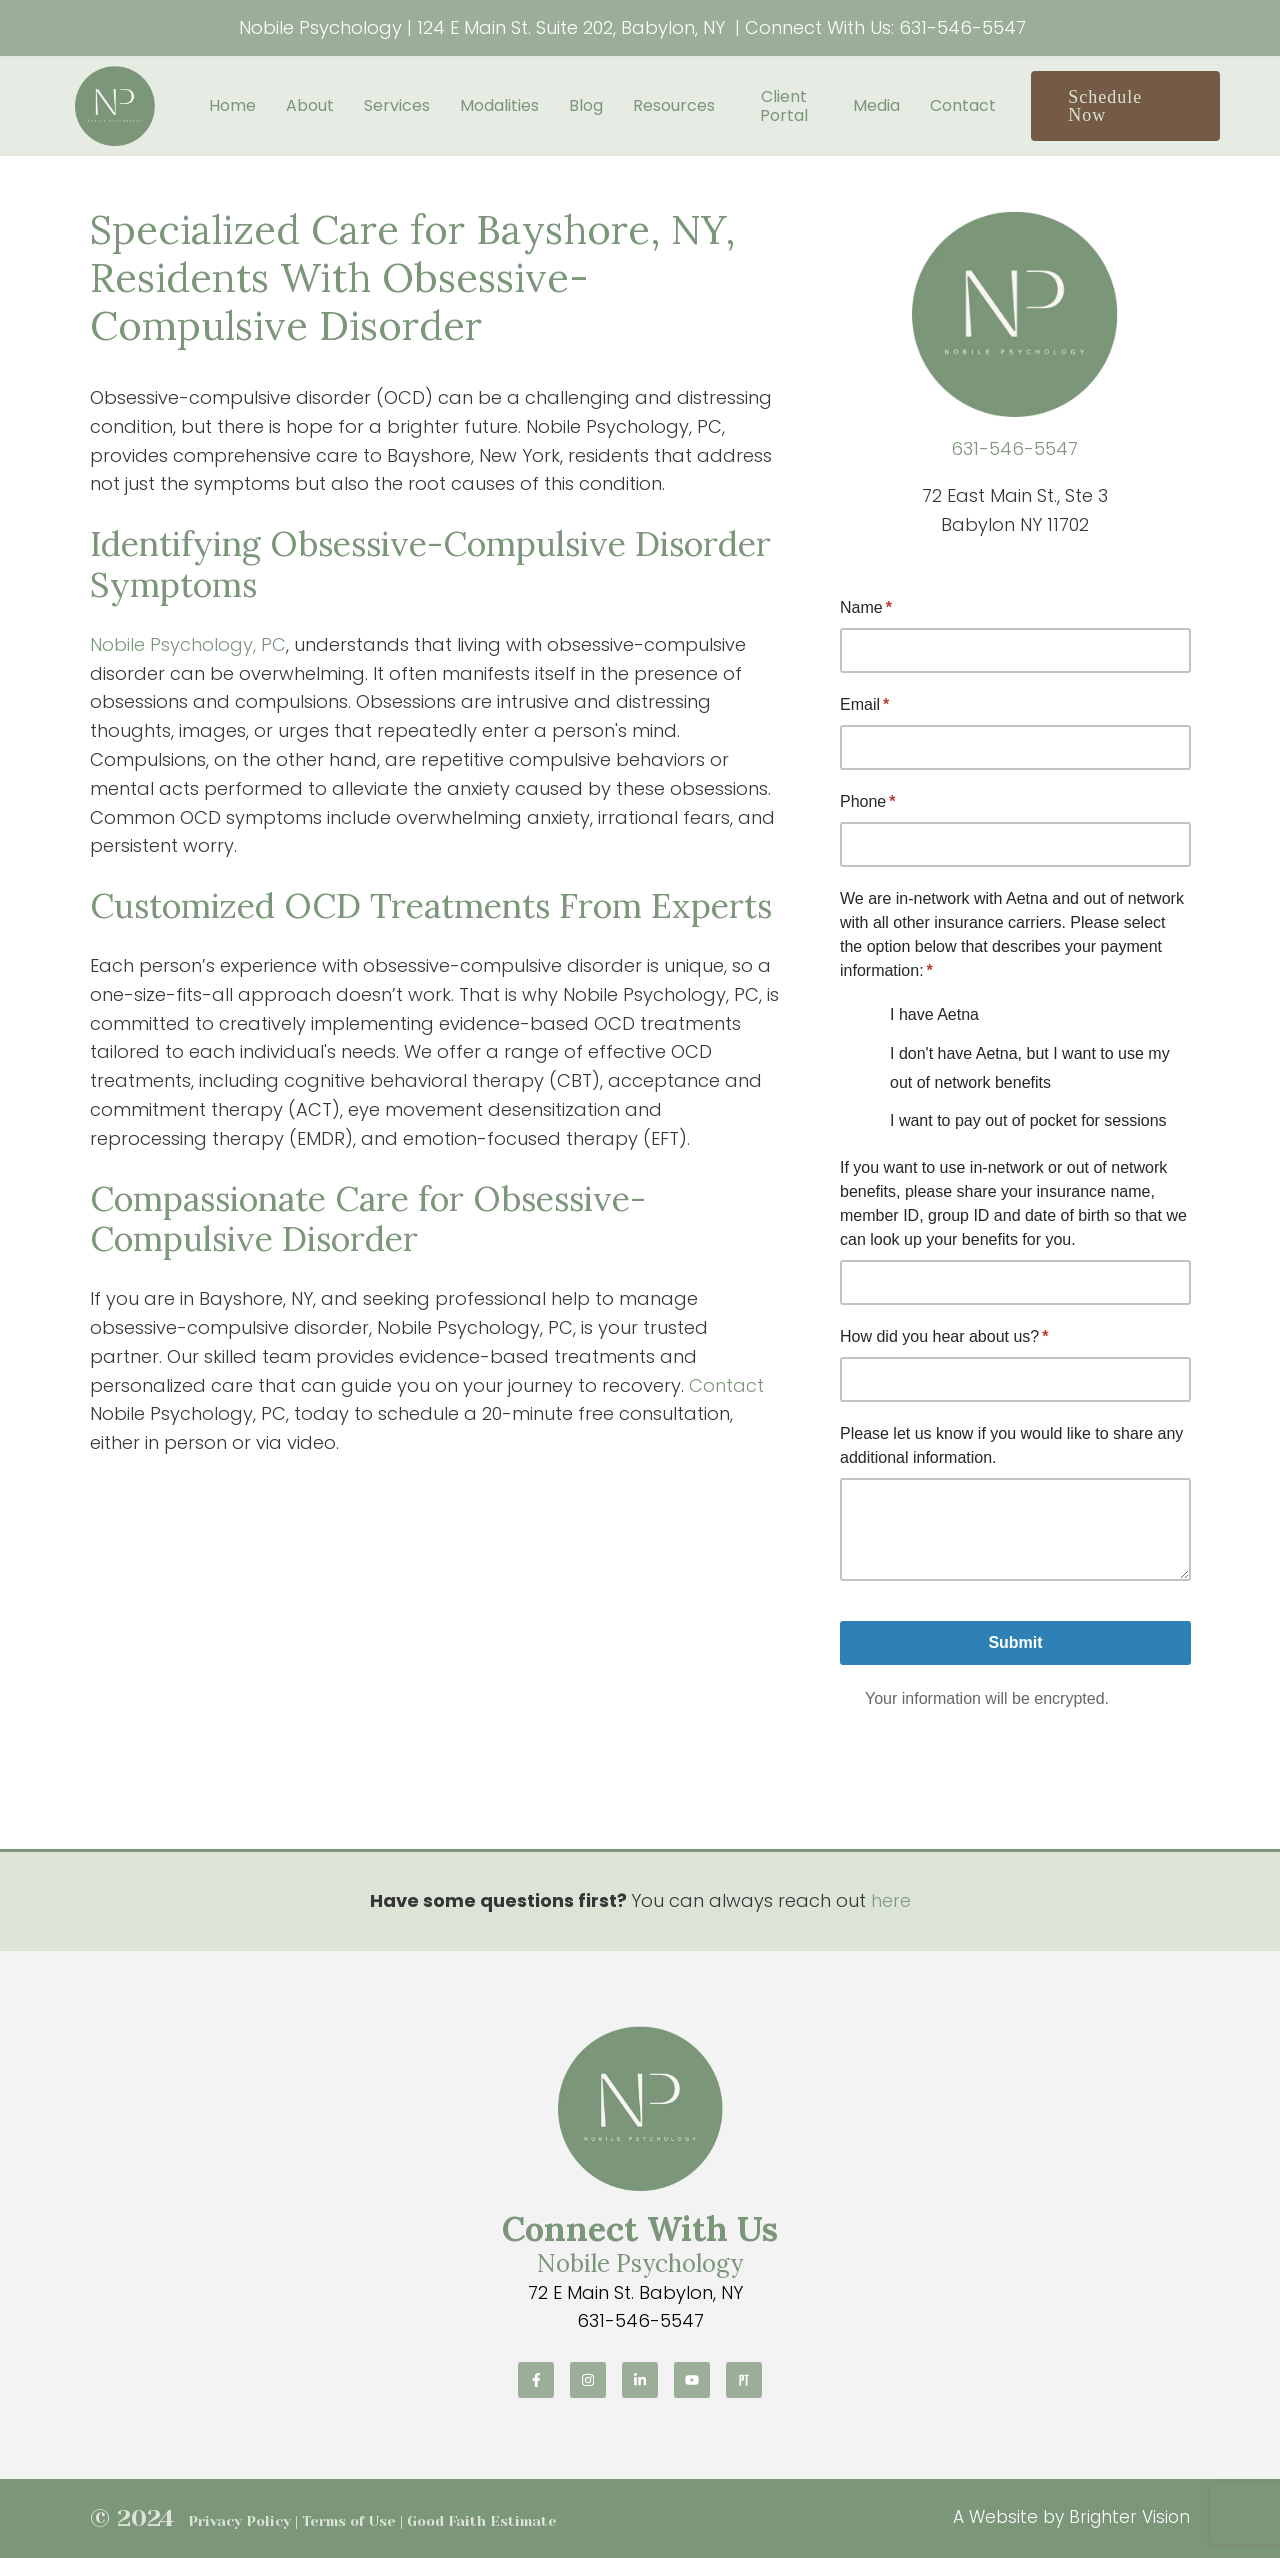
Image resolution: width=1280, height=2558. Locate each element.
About (310, 105)
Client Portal (784, 106)
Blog (586, 105)
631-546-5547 (962, 27)
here (891, 1900)
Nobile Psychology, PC (188, 644)
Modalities (499, 105)
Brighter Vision (1129, 2517)
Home (232, 105)
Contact (963, 105)
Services (397, 105)
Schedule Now (1105, 106)
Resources (674, 105)
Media (876, 105)
